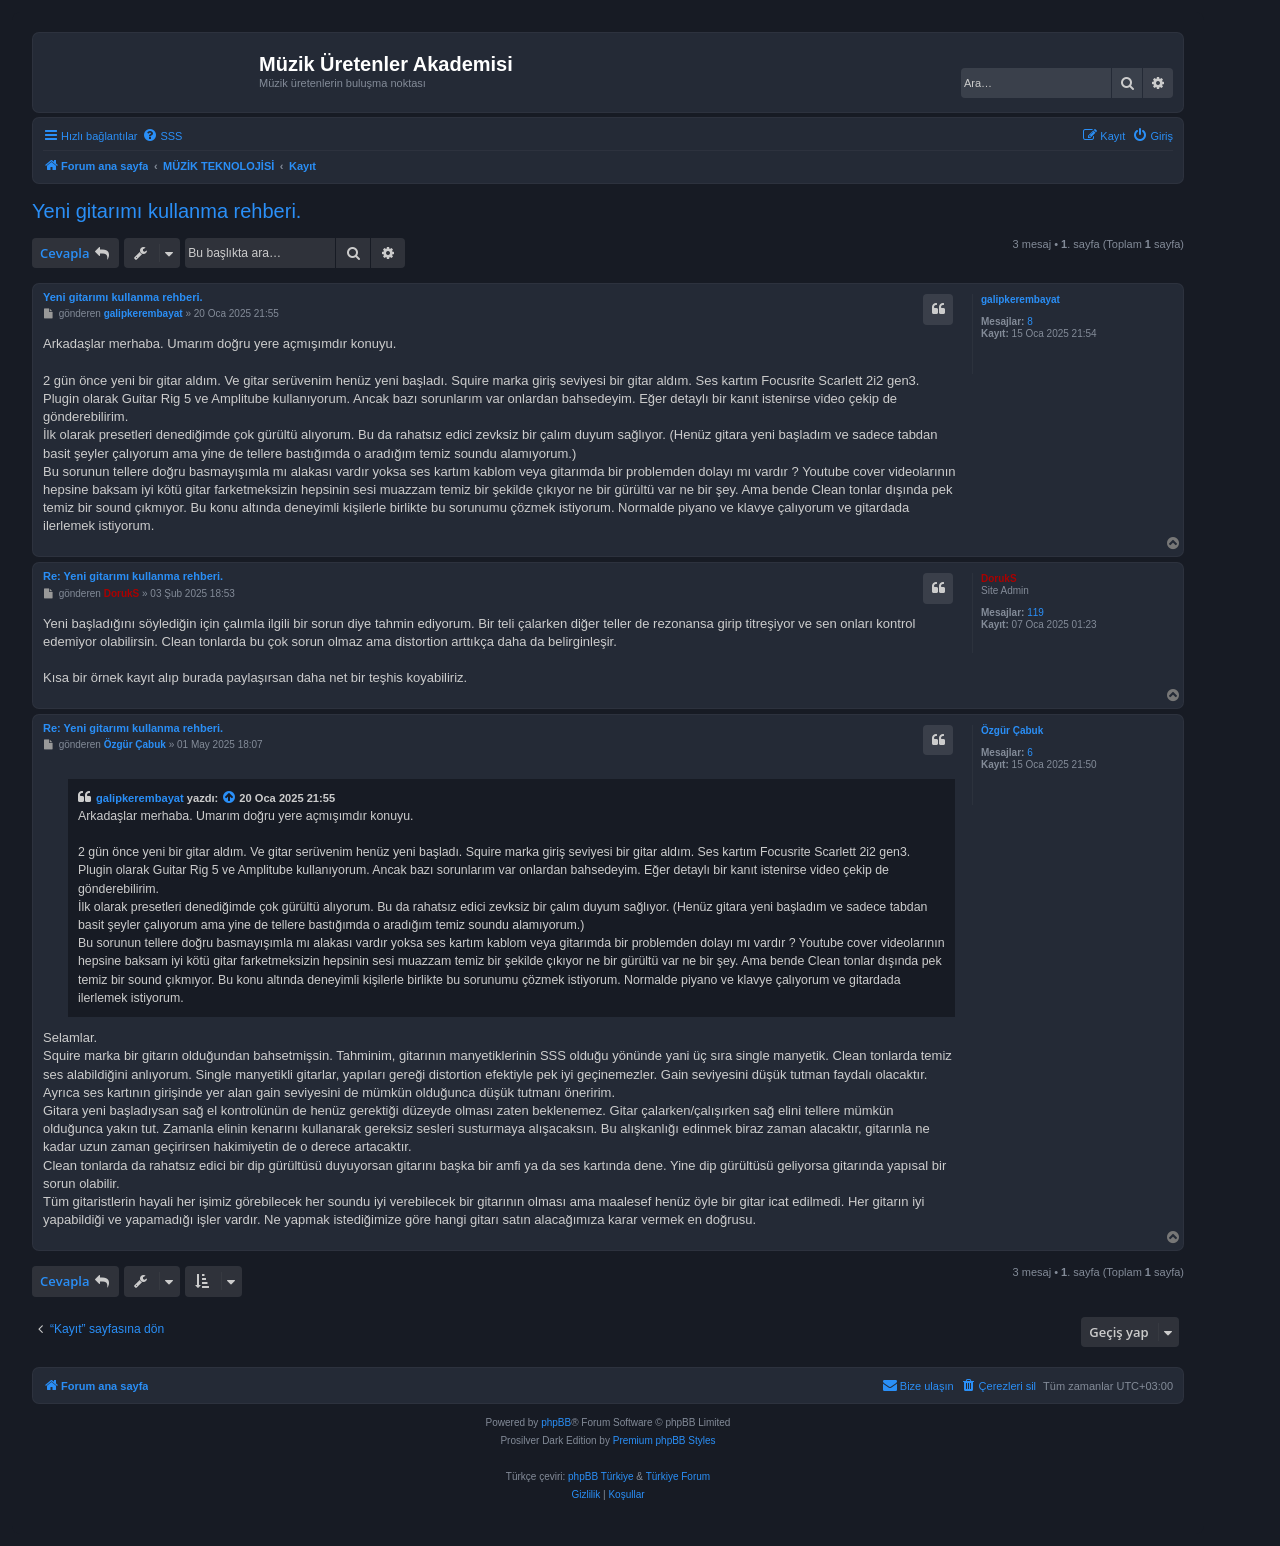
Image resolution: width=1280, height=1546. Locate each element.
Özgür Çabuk (1012, 730)
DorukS (999, 578)
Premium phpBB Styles (664, 1440)
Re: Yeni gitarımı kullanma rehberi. (133, 576)
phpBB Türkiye (600, 1476)
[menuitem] (162, 136)
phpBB (556, 1422)
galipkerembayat (1020, 299)
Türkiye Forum (678, 1476)
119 (1035, 612)
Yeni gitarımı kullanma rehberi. (166, 211)
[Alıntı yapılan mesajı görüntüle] (230, 798)
